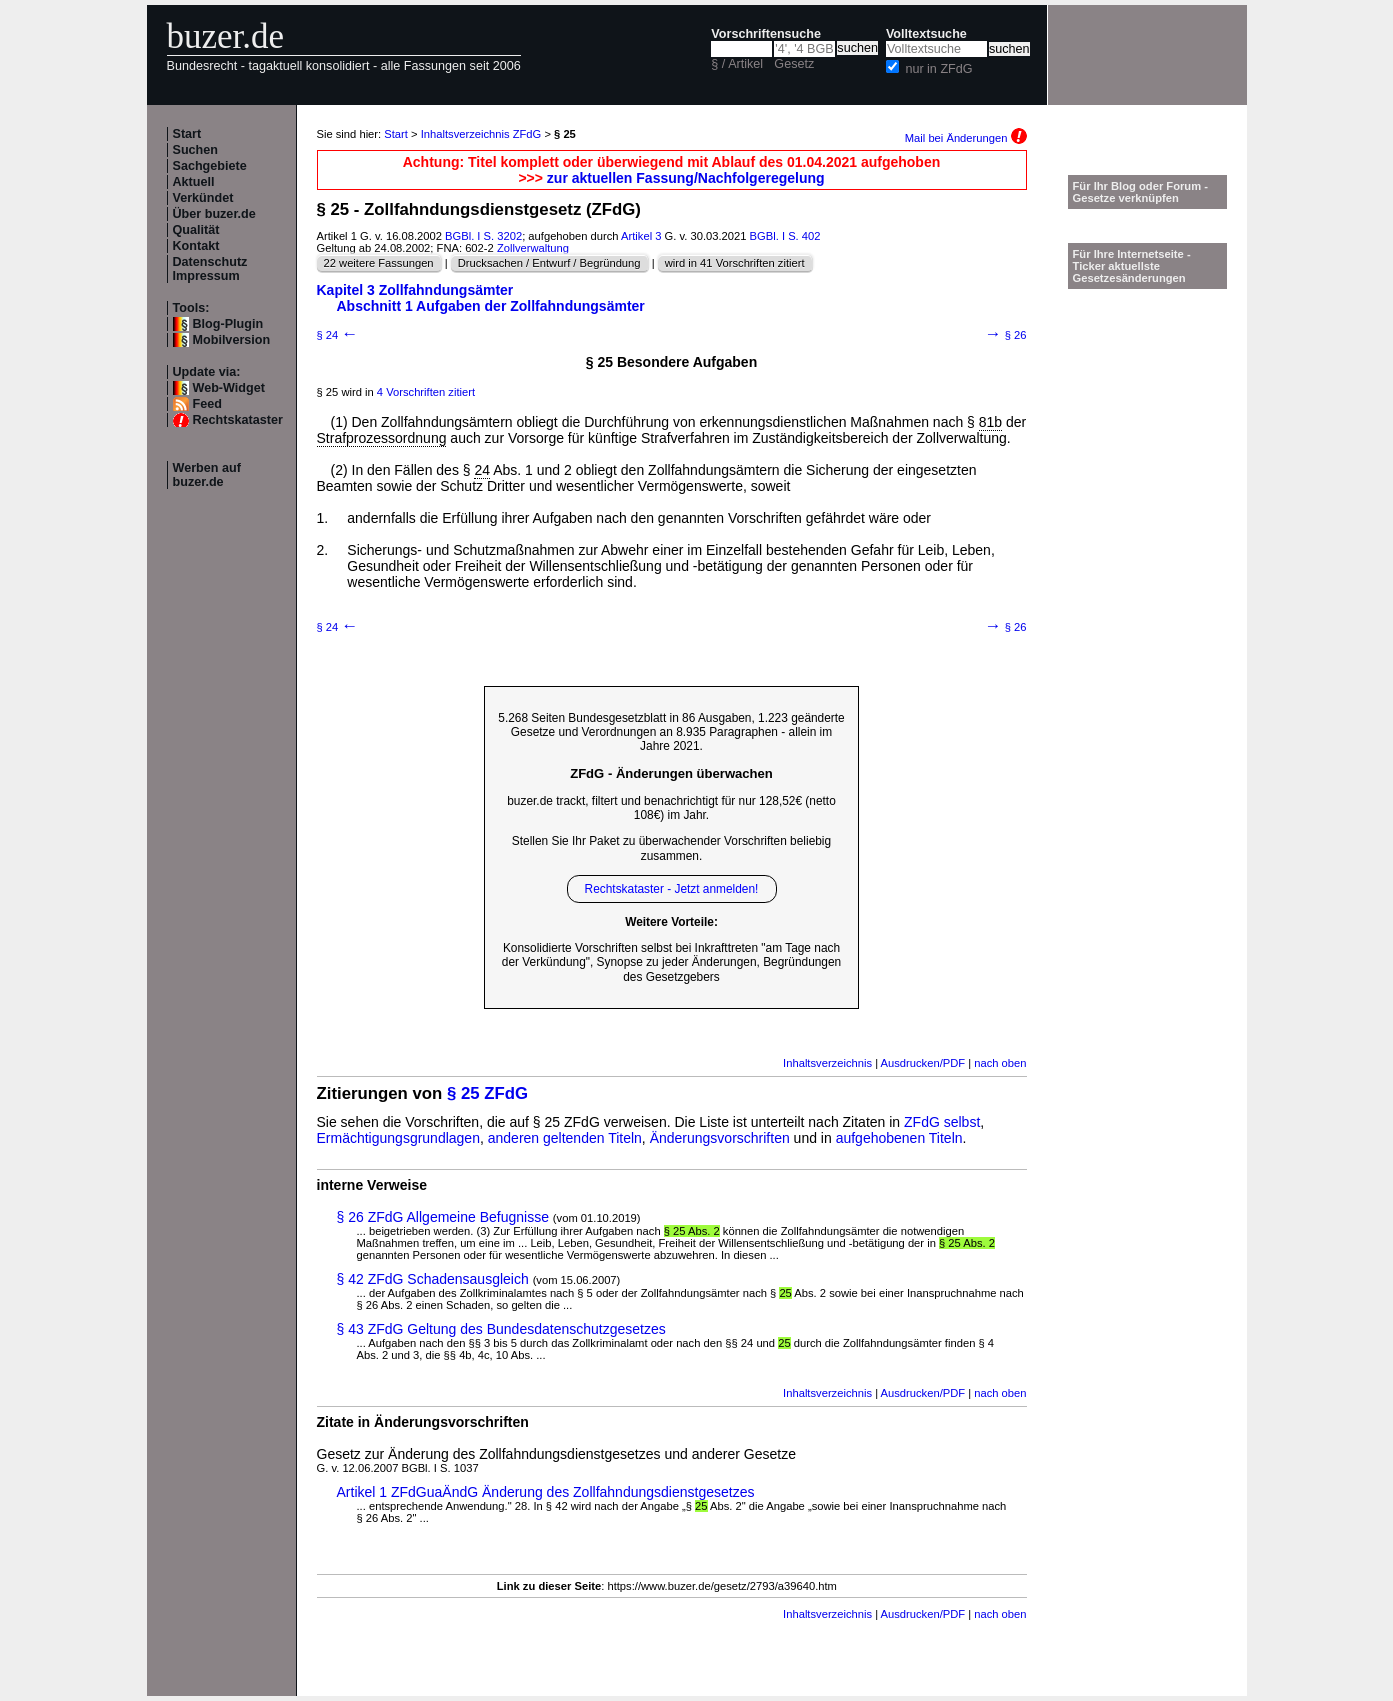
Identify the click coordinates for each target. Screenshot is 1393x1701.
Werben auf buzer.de (207, 475)
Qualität (196, 230)
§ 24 (338, 335)
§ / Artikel (737, 64)
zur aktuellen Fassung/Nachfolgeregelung (686, 178)
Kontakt (196, 246)
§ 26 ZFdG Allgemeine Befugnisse (443, 1217)
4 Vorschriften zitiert (426, 392)
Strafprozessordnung (382, 438)
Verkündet (203, 198)
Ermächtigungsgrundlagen (398, 1138)
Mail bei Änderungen (966, 138)
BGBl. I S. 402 (785, 236)
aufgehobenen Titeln (899, 1138)
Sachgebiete (210, 166)
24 (482, 470)
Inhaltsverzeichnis (827, 1063)
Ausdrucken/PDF (923, 1063)
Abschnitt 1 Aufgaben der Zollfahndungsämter (491, 306)
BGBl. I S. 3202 (483, 236)
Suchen (196, 150)
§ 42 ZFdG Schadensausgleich (433, 1279)
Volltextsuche (926, 34)
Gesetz (794, 64)
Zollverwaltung (533, 248)
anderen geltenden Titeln (565, 1138)
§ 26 (1006, 335)
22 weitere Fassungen (379, 263)
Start (187, 134)
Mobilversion (232, 340)
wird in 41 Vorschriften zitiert (735, 263)
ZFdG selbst (942, 1122)
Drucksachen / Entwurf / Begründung (549, 263)
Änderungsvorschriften (720, 1138)
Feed (207, 404)
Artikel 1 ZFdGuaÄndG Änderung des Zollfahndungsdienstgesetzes (546, 1492)
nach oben (1000, 1063)
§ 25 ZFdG (487, 1093)
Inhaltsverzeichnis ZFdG (481, 134)
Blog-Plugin (228, 324)
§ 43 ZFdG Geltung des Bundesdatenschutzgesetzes (501, 1329)
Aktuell (194, 182)
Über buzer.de (214, 214)
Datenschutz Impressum (210, 269)
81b (990, 422)
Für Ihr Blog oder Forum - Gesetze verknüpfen (1141, 192)
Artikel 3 (641, 236)
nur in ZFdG (938, 69)
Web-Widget (229, 388)
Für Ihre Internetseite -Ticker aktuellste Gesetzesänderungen (1132, 266)
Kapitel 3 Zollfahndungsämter (415, 290)
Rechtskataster (238, 420)
